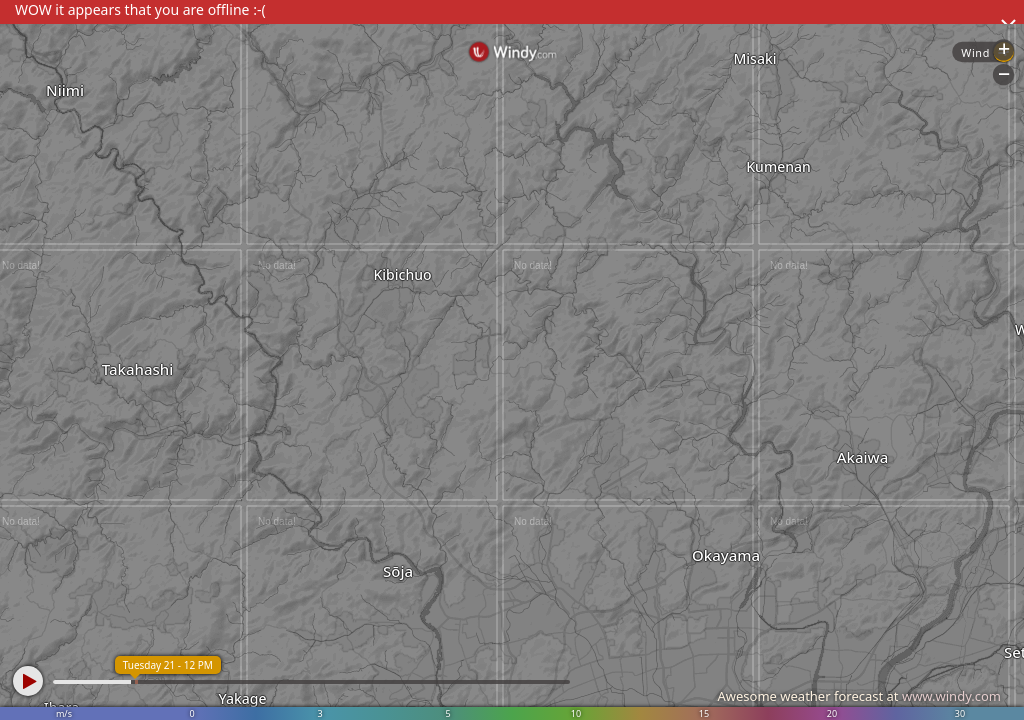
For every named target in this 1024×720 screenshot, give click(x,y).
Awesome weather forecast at (859, 696)
